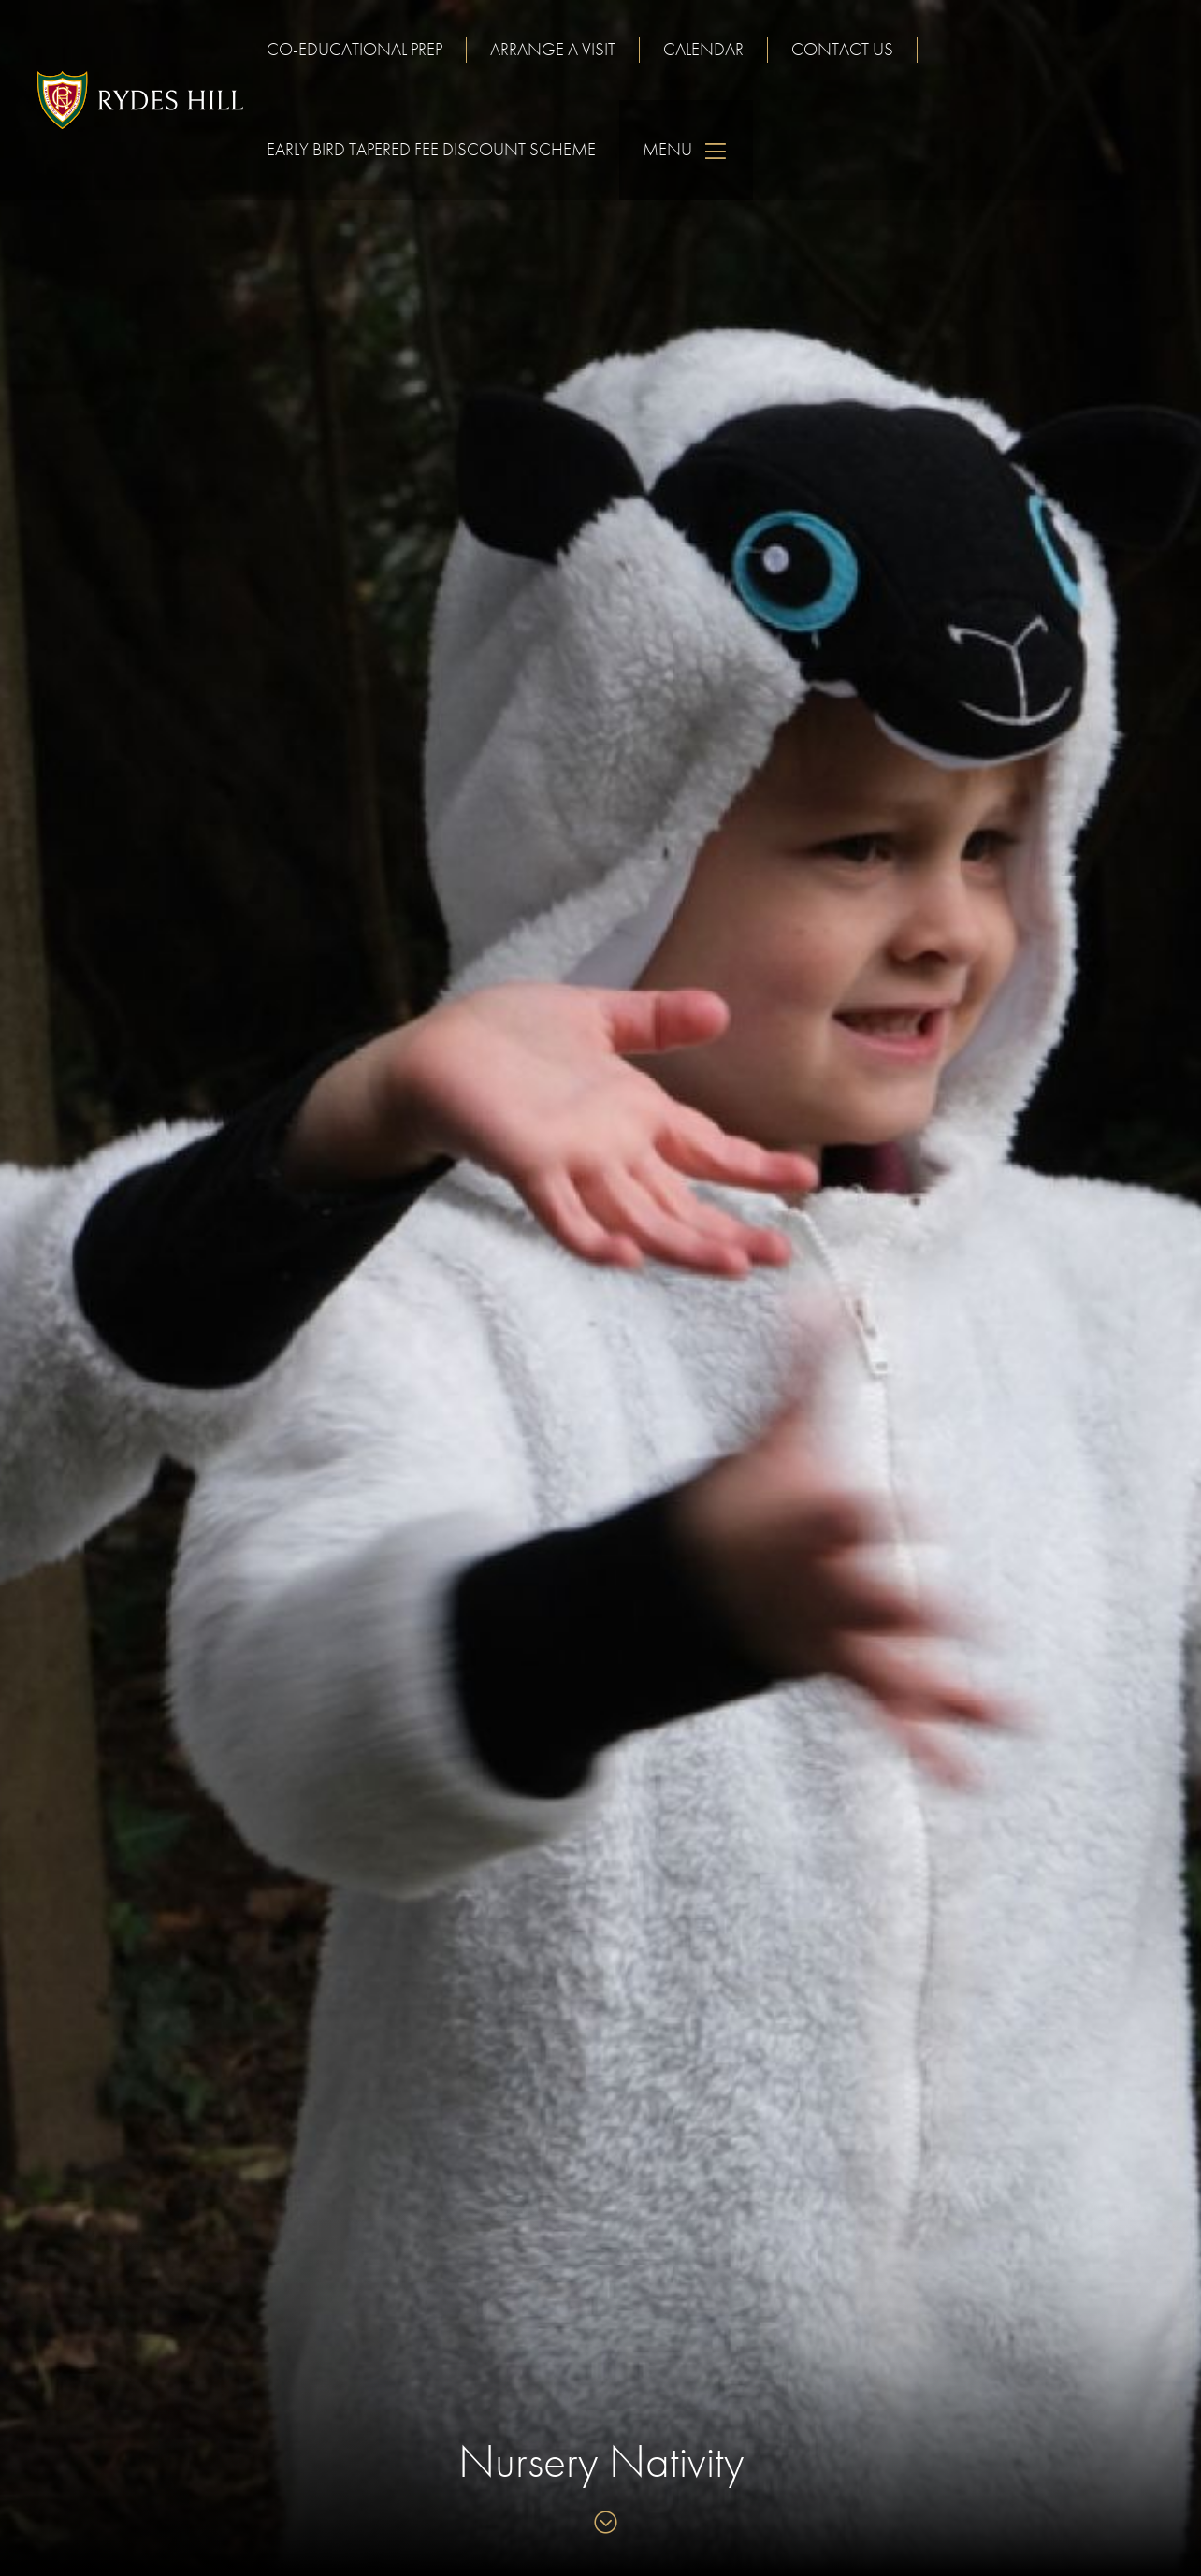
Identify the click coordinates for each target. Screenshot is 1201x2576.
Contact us (842, 49)
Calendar (703, 49)
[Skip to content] (601, 2524)
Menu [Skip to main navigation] (686, 150)
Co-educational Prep (354, 49)
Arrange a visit (552, 49)
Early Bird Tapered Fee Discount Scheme (431, 149)
